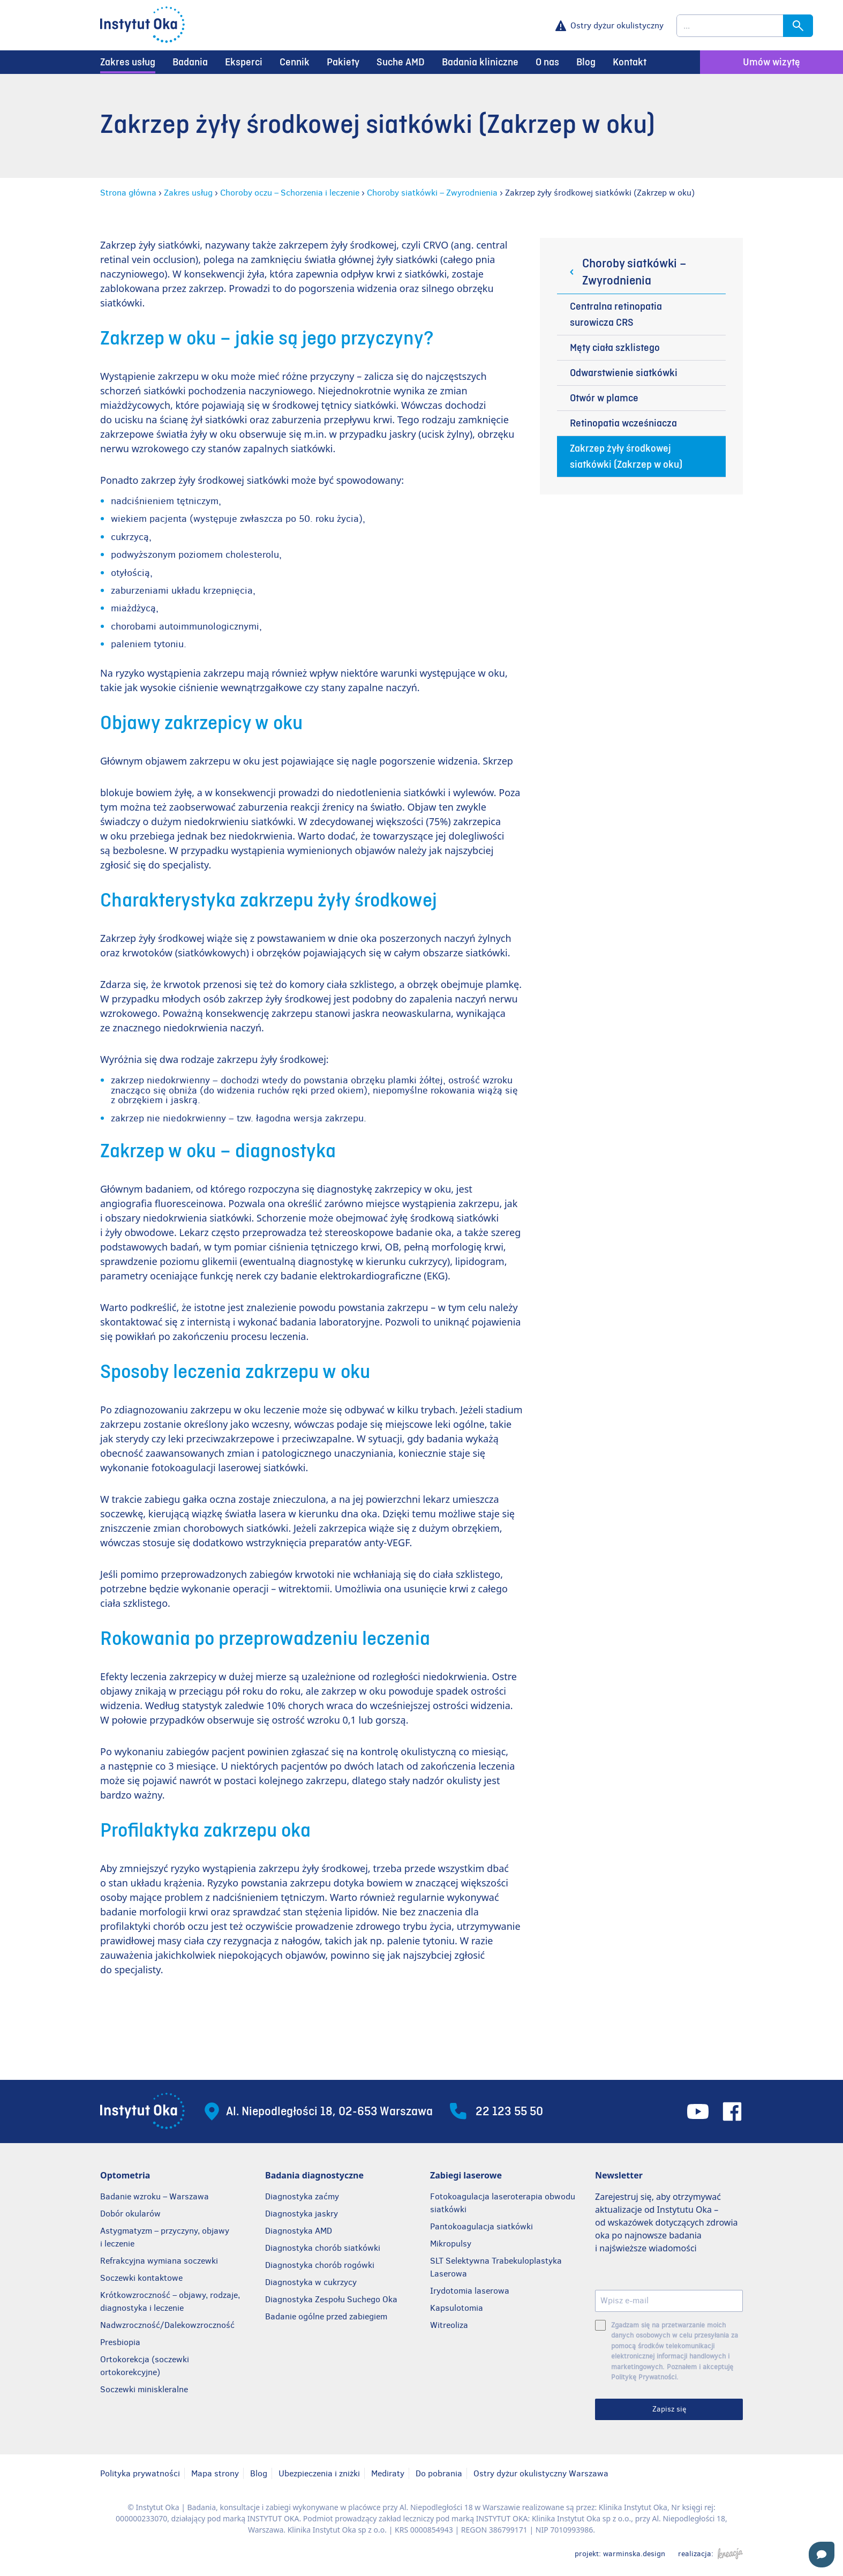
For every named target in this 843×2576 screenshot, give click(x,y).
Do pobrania (439, 2472)
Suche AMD (401, 62)
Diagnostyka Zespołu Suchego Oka (331, 2299)
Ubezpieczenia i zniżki (319, 2472)
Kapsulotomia (456, 2307)
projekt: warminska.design (620, 2553)
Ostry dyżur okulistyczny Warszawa (540, 2472)
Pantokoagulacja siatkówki (481, 2226)
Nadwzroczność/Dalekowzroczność (168, 2325)
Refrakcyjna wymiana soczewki (159, 2260)
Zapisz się (669, 2409)
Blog (586, 62)
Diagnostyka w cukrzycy (311, 2282)
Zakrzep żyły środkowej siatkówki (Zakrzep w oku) (626, 456)
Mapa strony (215, 2472)
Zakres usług (127, 62)
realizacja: (710, 2553)
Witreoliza (449, 2325)
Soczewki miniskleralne (144, 2389)
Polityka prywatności (140, 2472)
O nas (547, 62)
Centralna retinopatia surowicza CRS (616, 314)
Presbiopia (120, 2342)
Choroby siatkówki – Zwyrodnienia (432, 192)
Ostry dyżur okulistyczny (617, 25)
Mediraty (387, 2472)
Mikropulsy (450, 2243)
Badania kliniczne (480, 62)
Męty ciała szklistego (615, 347)
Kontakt (629, 62)
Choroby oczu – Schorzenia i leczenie (289, 192)
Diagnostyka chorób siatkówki (322, 2247)
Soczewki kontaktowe (141, 2277)
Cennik (295, 62)
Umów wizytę (771, 62)
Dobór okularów (130, 2213)
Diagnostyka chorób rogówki (319, 2265)
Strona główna (128, 192)
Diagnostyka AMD (298, 2230)
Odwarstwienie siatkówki (624, 373)
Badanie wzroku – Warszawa (154, 2196)
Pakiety (343, 62)
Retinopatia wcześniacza (623, 423)
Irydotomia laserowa (469, 2290)
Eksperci (243, 62)
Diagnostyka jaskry (301, 2213)
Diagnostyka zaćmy (302, 2196)
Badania (190, 62)
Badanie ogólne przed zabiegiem (326, 2316)
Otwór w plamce (604, 398)
